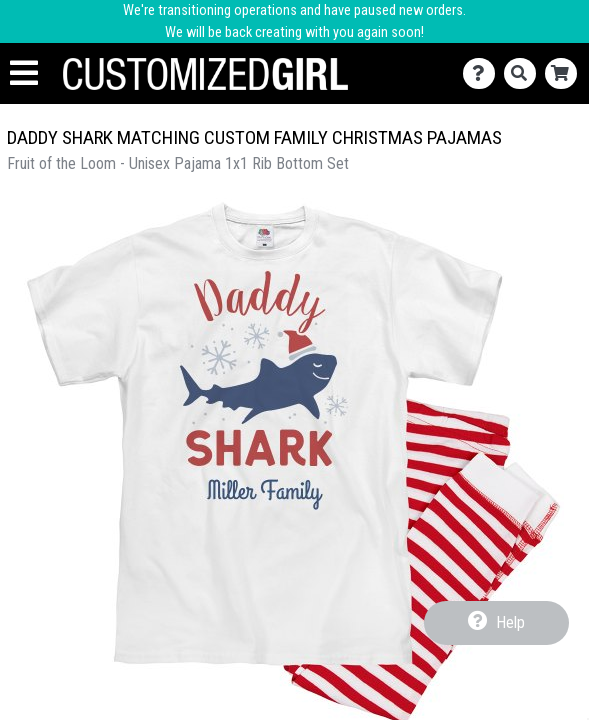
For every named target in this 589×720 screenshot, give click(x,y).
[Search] (524, 73)
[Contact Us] (483, 73)
